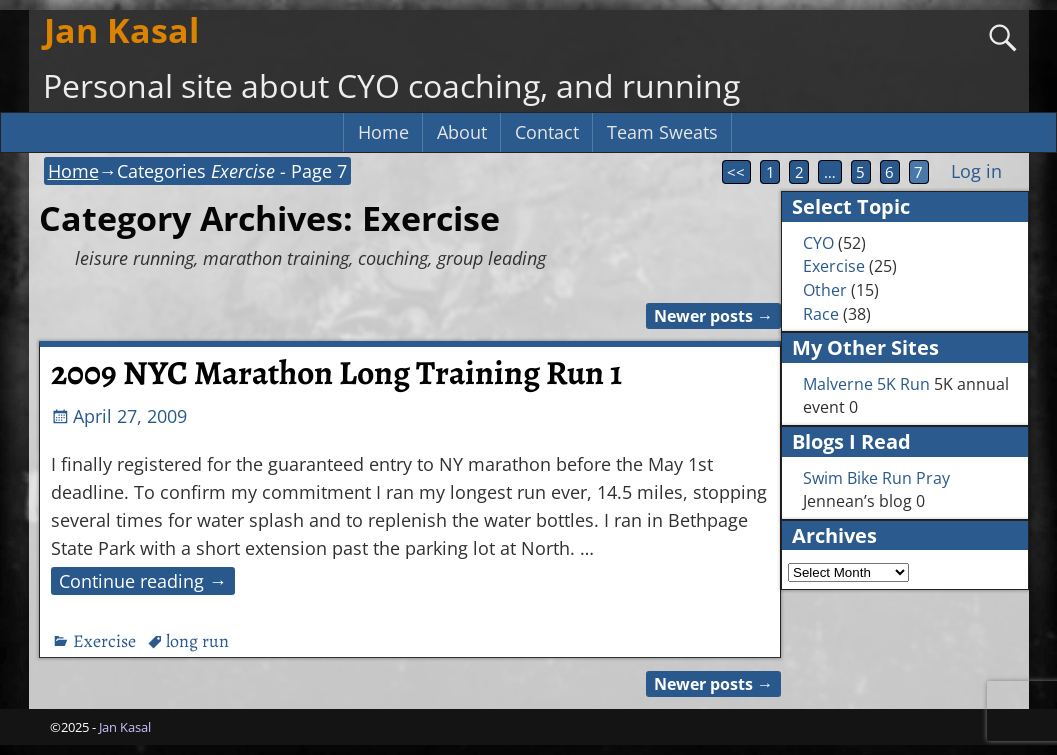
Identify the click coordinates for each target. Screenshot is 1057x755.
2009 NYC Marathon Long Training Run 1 (336, 373)
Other (825, 290)
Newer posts (713, 316)
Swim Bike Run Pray (876, 478)
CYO (818, 243)
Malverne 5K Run (866, 384)
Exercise (104, 641)
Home (383, 132)
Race (821, 314)
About (462, 132)
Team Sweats (662, 132)
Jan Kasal (121, 30)
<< (736, 172)
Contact (547, 132)
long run (197, 641)
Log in (976, 171)
